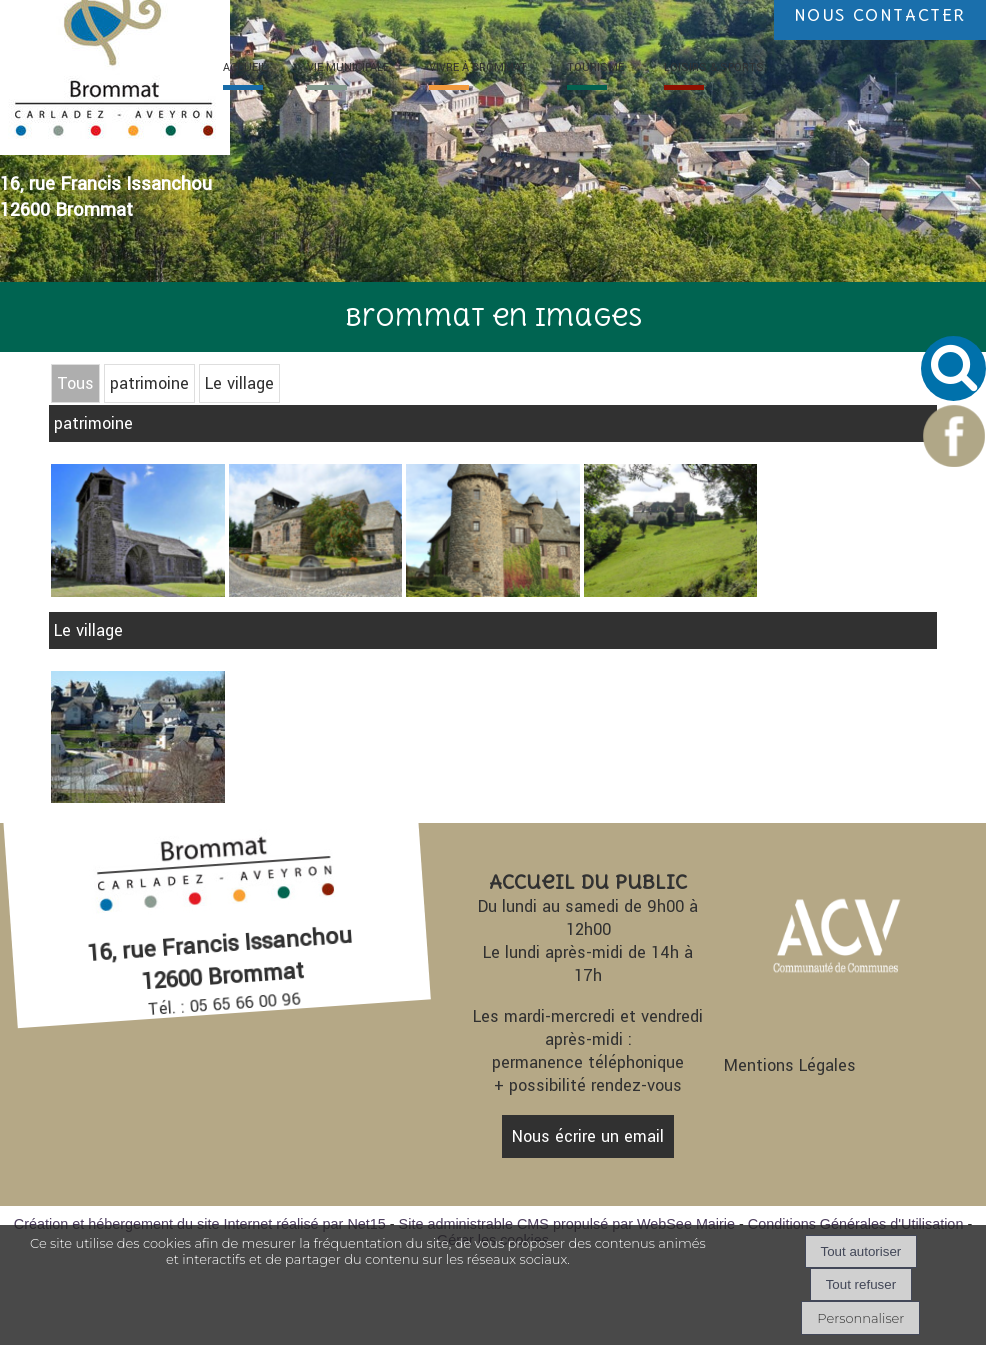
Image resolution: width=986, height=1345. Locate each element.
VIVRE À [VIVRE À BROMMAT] (478, 67)
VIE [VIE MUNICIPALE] (348, 67)
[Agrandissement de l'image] (137, 797)
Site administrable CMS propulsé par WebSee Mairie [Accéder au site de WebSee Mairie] (567, 1224)
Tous (75, 383)
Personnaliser (860, 1318)
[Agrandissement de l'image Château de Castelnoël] (670, 591)
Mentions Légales (790, 1065)
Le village (239, 383)
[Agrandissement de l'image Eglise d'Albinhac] (137, 591)
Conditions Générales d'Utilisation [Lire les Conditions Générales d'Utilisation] (856, 1224)
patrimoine (149, 383)
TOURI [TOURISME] (595, 67)
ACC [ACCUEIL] (245, 67)
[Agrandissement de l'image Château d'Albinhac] (492, 591)
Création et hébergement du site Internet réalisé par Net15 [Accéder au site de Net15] (200, 1224)
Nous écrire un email (588, 1136)
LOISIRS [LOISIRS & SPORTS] (714, 67)
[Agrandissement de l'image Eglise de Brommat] (315, 591)
